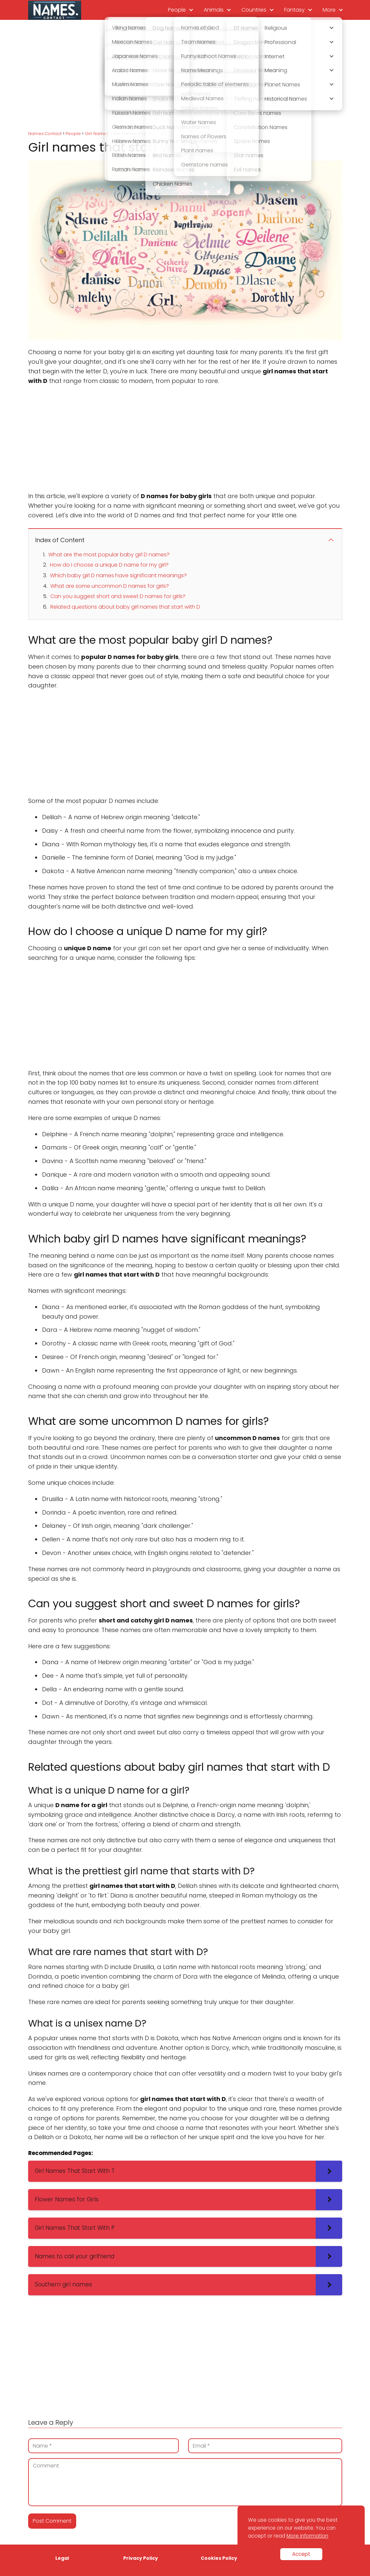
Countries (253, 10)
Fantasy (294, 10)
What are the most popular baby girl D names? (109, 554)
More (329, 10)
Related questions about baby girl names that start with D (125, 607)
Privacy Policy (140, 2558)
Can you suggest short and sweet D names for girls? (117, 596)
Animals (214, 10)
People (177, 10)
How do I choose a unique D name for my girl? (109, 565)
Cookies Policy (219, 2558)
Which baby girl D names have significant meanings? (118, 575)
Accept (301, 2554)
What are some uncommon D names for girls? (109, 586)
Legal (62, 2558)
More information (307, 2535)
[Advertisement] (185, 76)
